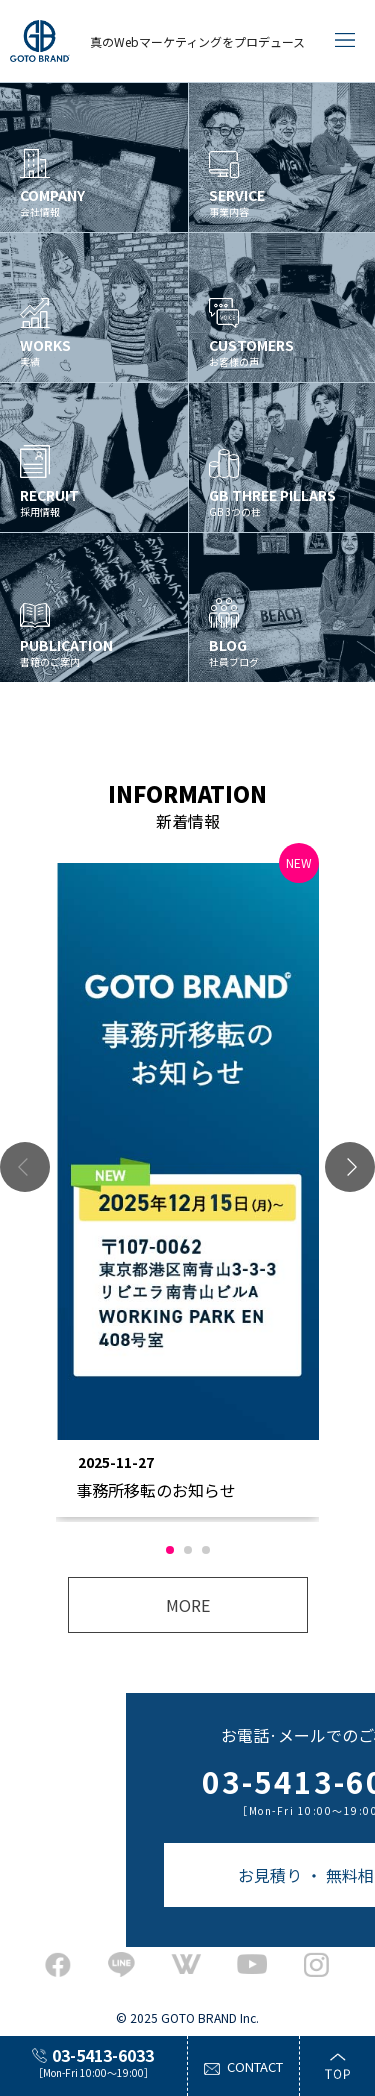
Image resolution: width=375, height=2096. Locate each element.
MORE (188, 1605)
